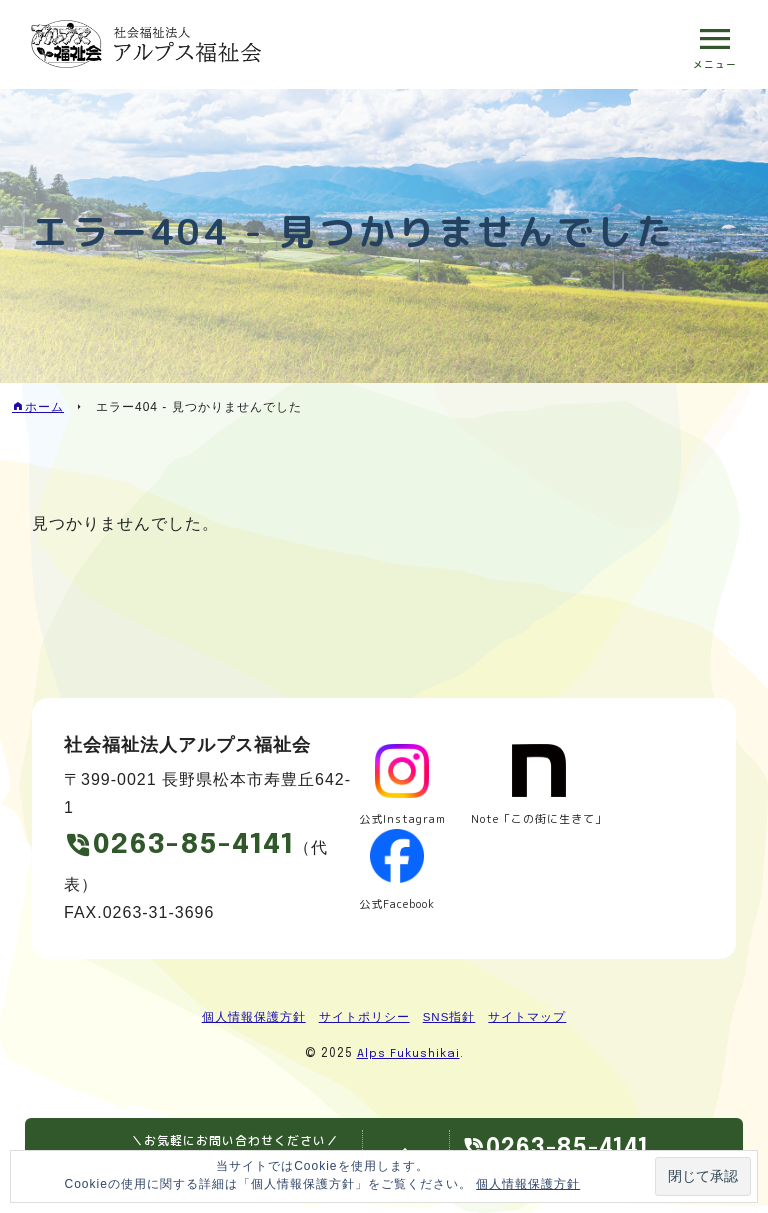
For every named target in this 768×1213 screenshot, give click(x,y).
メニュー (714, 65)
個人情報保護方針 (253, 1021)
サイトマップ (528, 1021)
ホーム (44, 407)
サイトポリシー (363, 1021)
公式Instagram (403, 820)
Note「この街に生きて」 (548, 820)
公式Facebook (398, 905)
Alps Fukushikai (408, 1058)
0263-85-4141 (203, 847)
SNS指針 (449, 1021)
